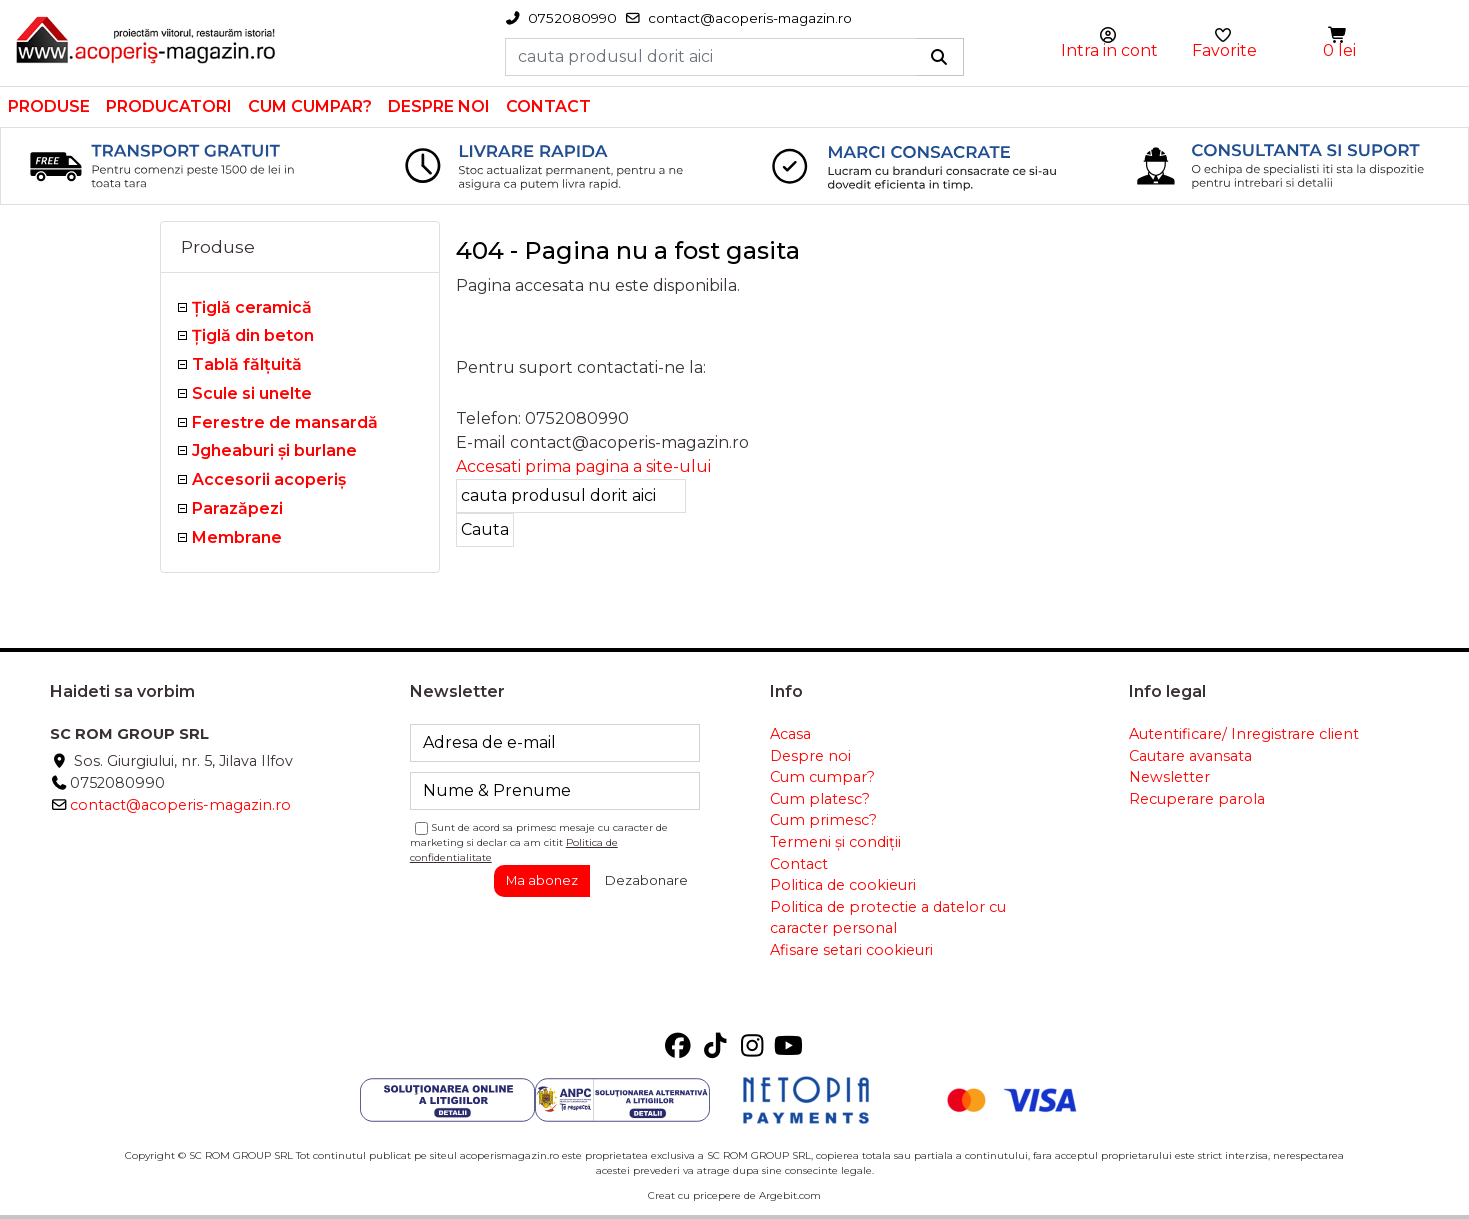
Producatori (169, 106)
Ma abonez (542, 880)
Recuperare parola (1197, 799)
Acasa (790, 734)
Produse (49, 106)
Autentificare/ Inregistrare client (1244, 734)
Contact (548, 106)
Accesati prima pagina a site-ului (583, 466)
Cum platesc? (820, 799)
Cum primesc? (823, 820)
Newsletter (1169, 777)
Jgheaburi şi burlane (274, 450)
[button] (1339, 35)
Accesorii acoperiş (269, 479)
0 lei (1339, 50)
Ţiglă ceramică (252, 307)
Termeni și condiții (835, 842)
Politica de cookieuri (843, 885)
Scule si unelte (252, 393)
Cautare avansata (1190, 756)
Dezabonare (646, 880)
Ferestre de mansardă (285, 422)
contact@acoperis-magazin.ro (180, 805)
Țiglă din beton (253, 335)
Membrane (237, 537)
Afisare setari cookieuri (851, 950)
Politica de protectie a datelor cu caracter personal (888, 918)
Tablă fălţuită (247, 364)
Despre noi (439, 106)
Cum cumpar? (310, 106)
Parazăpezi (237, 508)
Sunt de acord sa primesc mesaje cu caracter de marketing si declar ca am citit (539, 842)
